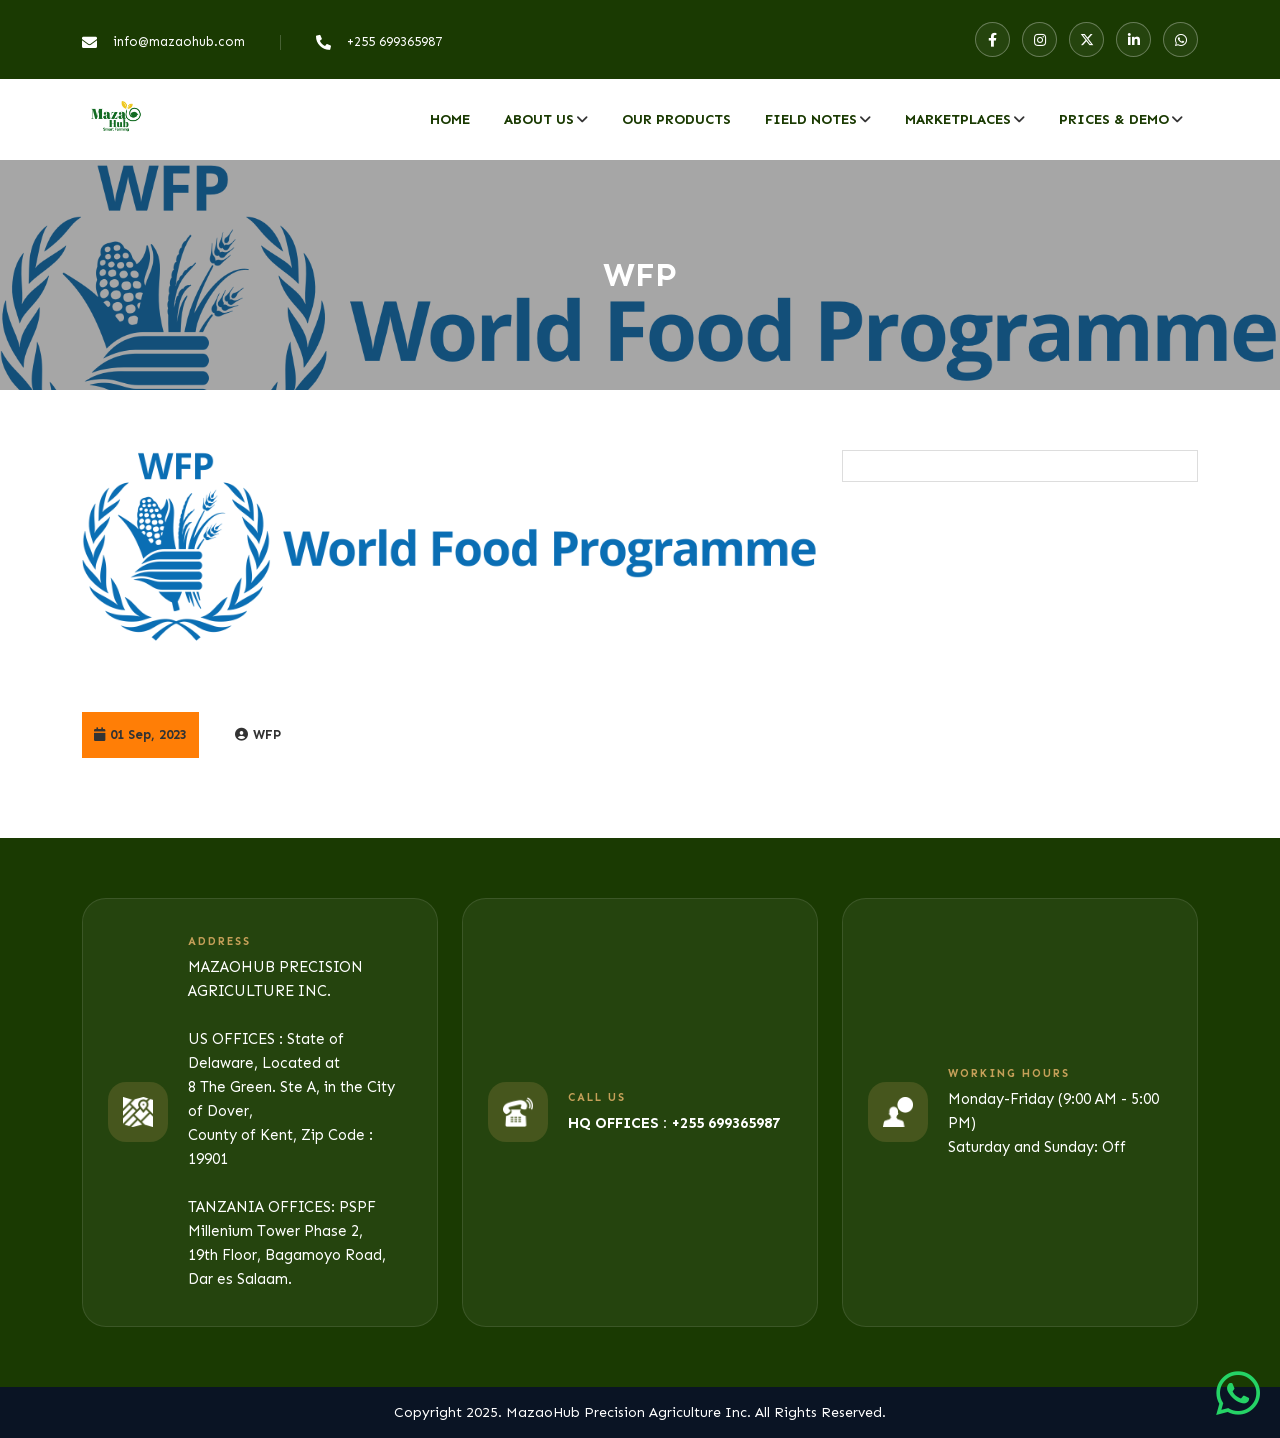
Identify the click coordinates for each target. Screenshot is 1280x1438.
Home (450, 119)
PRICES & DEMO (1114, 119)
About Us (539, 119)
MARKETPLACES (958, 119)
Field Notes (811, 119)
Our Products (676, 119)
